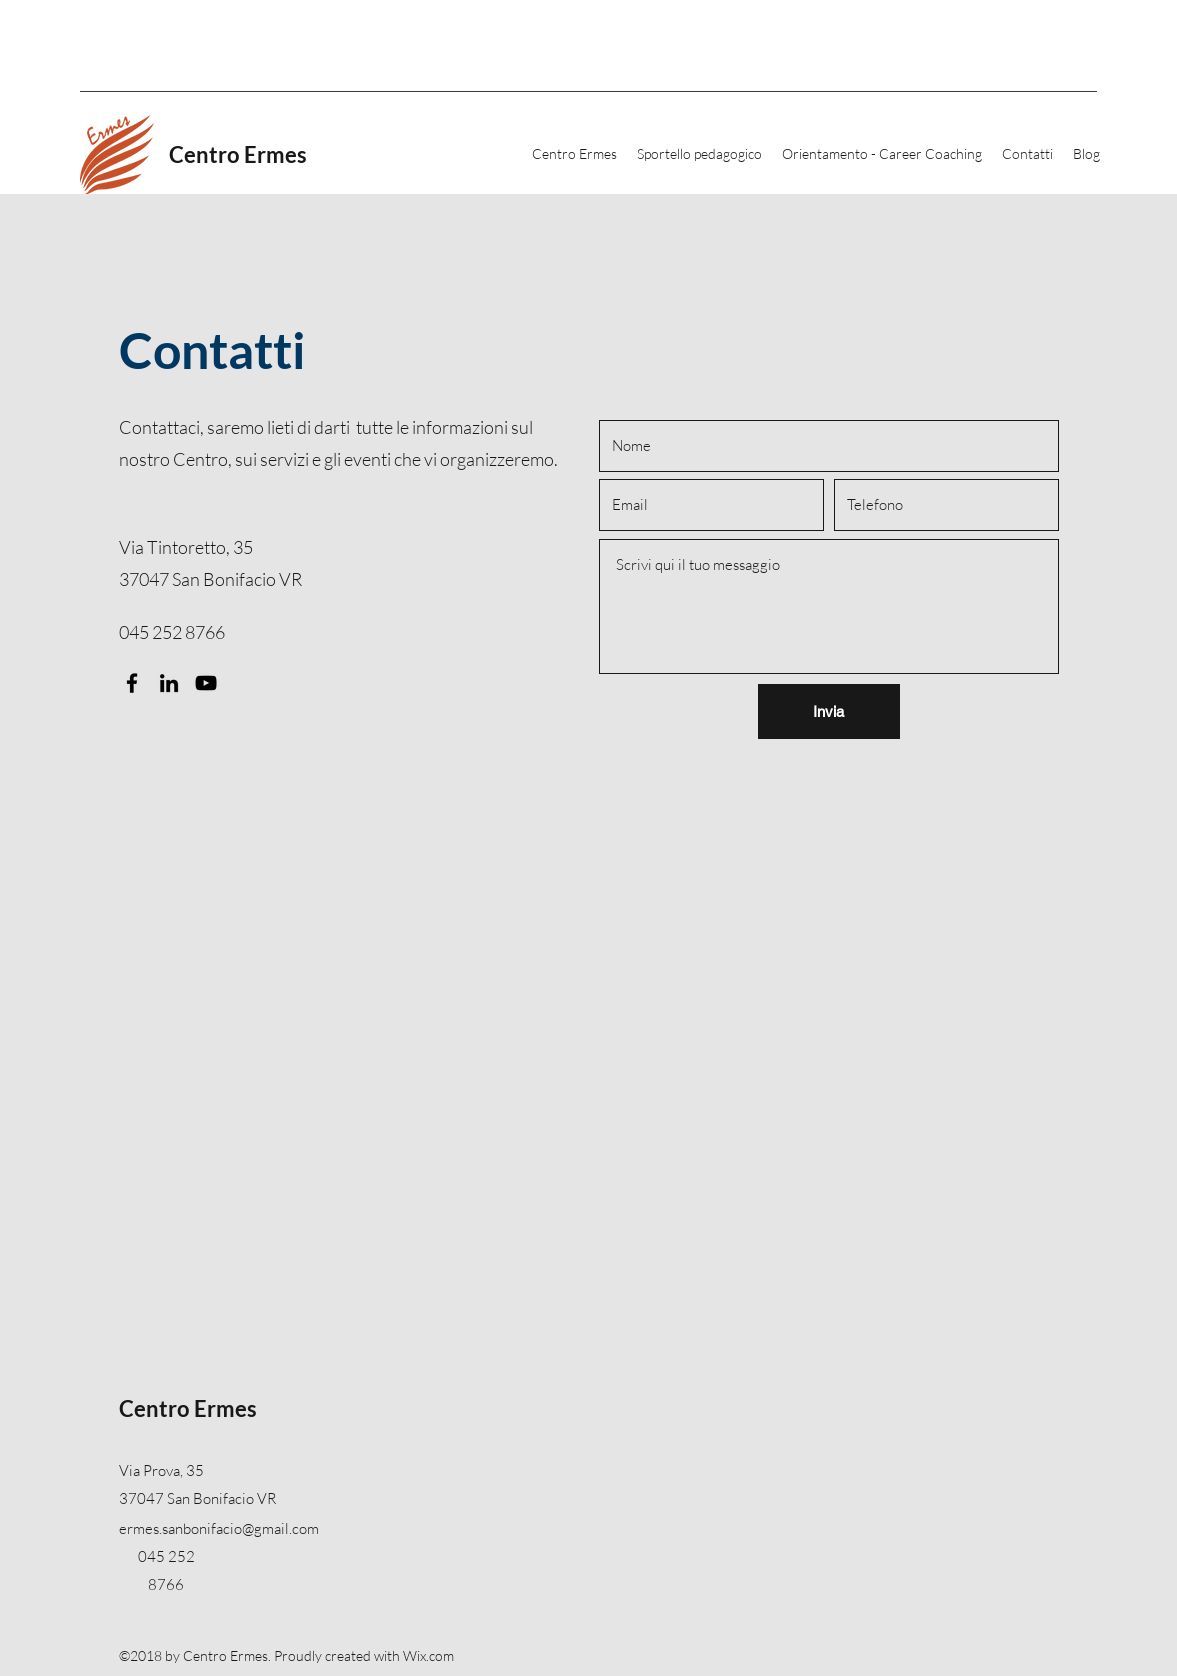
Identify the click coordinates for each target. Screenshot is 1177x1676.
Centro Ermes (238, 154)
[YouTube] (206, 683)
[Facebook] (132, 683)
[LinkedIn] (169, 683)
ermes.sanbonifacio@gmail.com (219, 1528)
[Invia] (829, 711)
